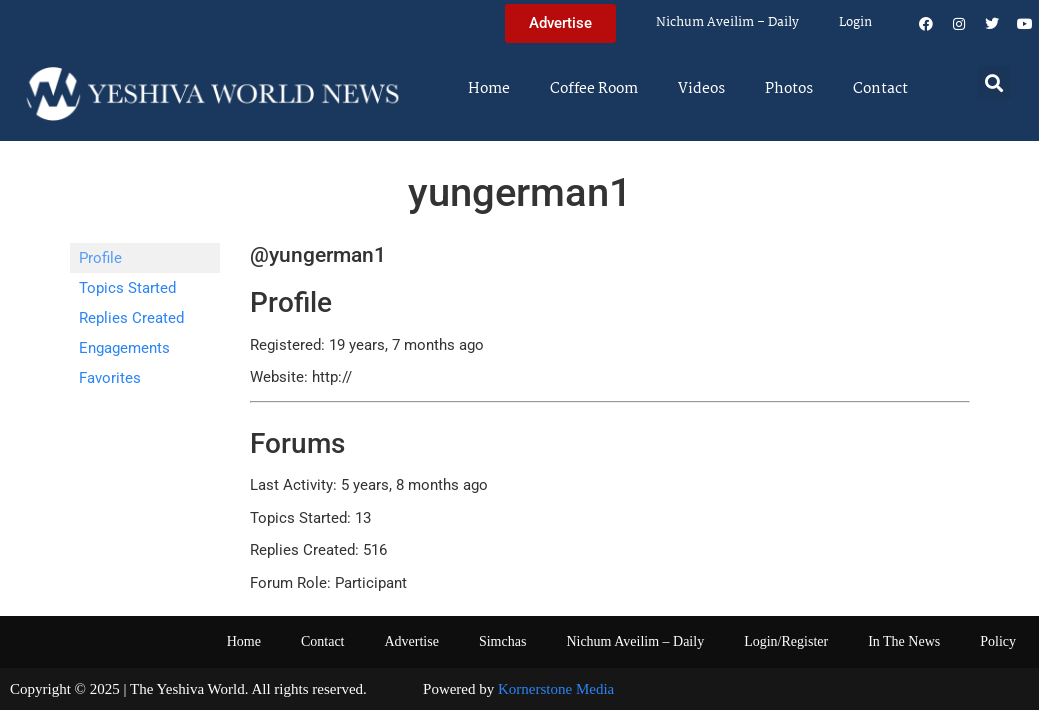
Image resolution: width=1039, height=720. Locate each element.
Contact (880, 89)
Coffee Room (594, 89)
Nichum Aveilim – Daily (727, 22)
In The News (904, 641)
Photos (789, 89)
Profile (100, 258)
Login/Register (786, 641)
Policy (998, 641)
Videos (701, 89)
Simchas (502, 641)
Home (489, 89)
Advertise (411, 641)
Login (855, 22)
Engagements (124, 348)
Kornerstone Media (556, 689)
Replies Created (131, 318)
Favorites (110, 378)
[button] (994, 82)
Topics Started (127, 288)
